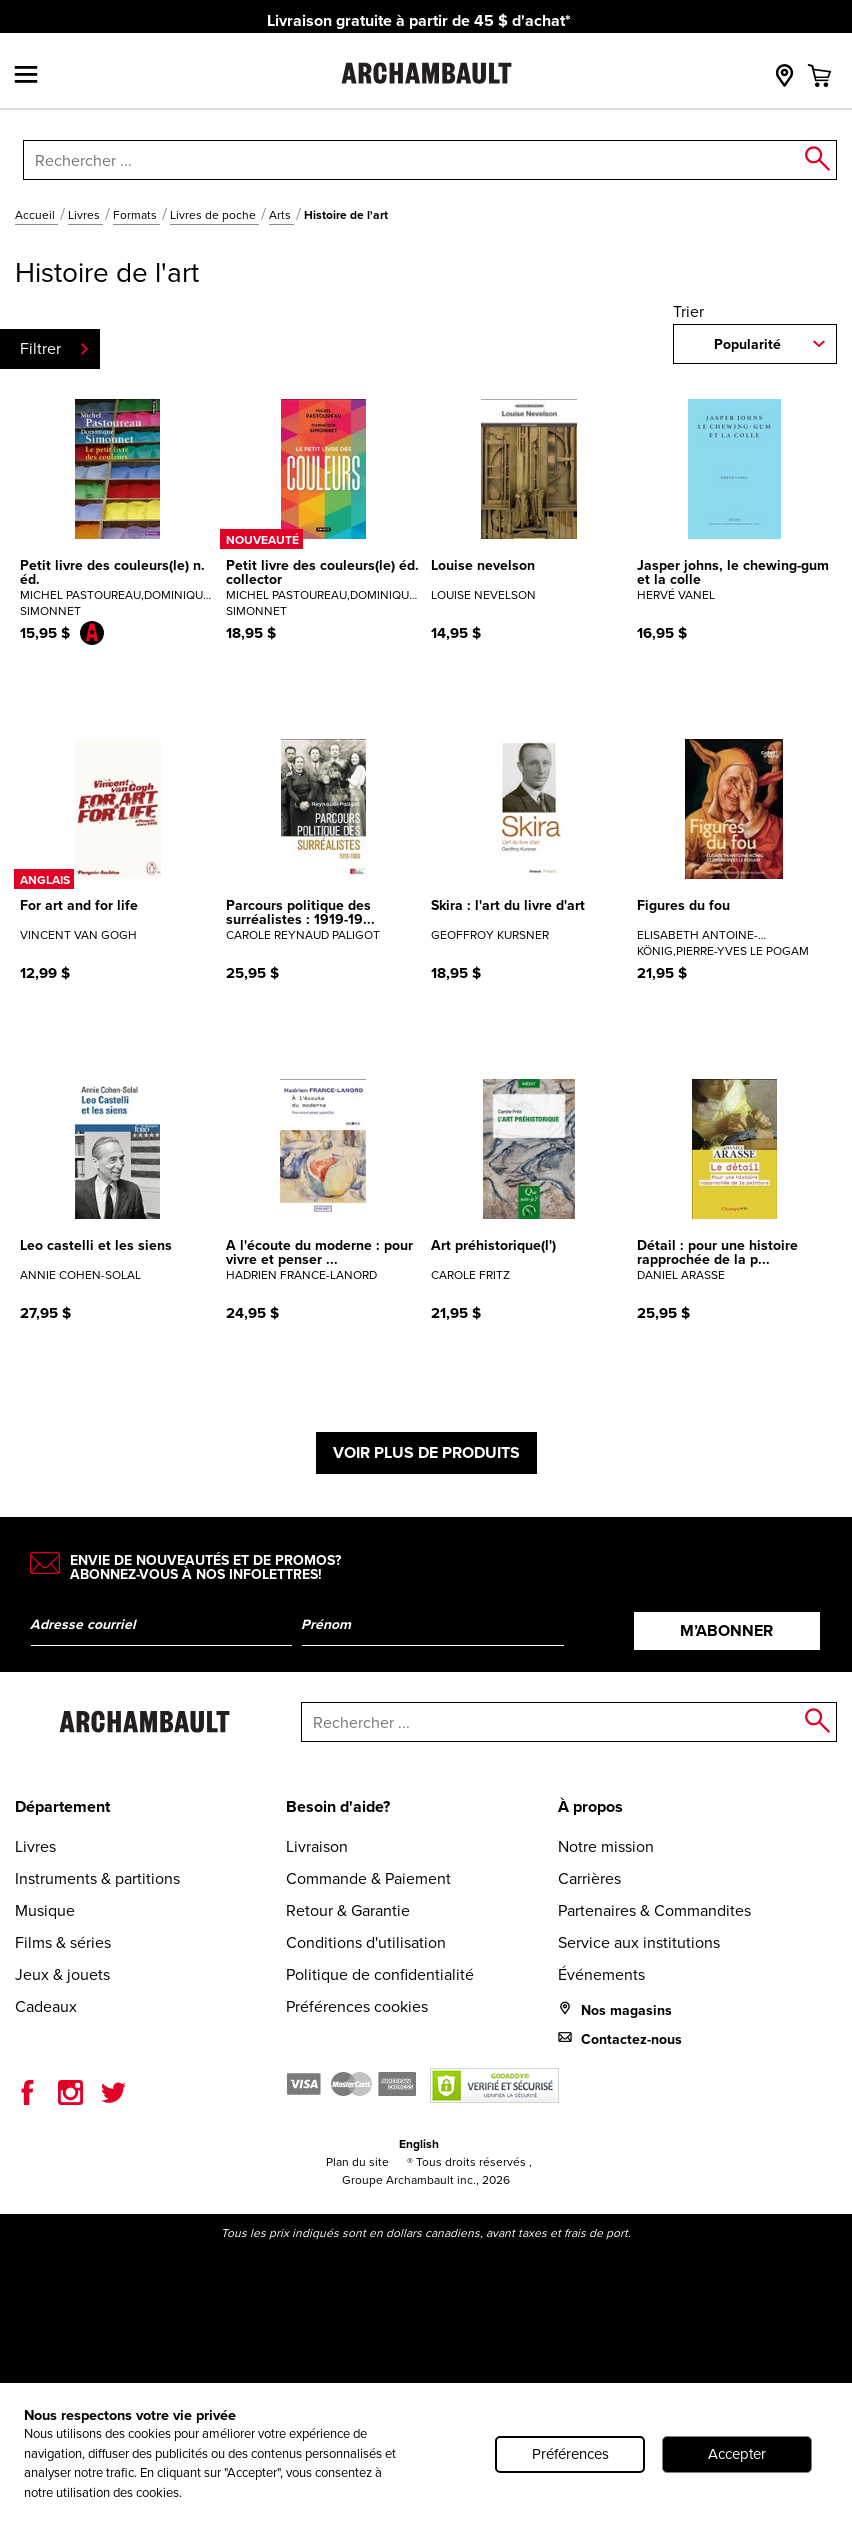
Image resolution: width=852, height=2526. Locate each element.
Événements (601, 1974)
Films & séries (63, 1942)
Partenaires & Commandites (654, 1910)
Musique (45, 1910)
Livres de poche (214, 215)
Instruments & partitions (97, 1878)
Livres (85, 215)
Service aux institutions (639, 1942)
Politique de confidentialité (380, 1974)
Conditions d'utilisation (366, 1942)
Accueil (36, 215)
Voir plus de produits (426, 1452)
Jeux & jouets (62, 1974)
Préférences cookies (357, 2006)
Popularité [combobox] (747, 344)
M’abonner (726, 1630)
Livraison (317, 1846)
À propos (590, 1806)
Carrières (589, 1878)
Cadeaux (46, 2006)
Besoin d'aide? (338, 1806)
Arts (281, 215)
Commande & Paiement (368, 1878)
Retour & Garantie (348, 1910)
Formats (136, 215)
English (419, 2144)
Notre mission (606, 1846)
